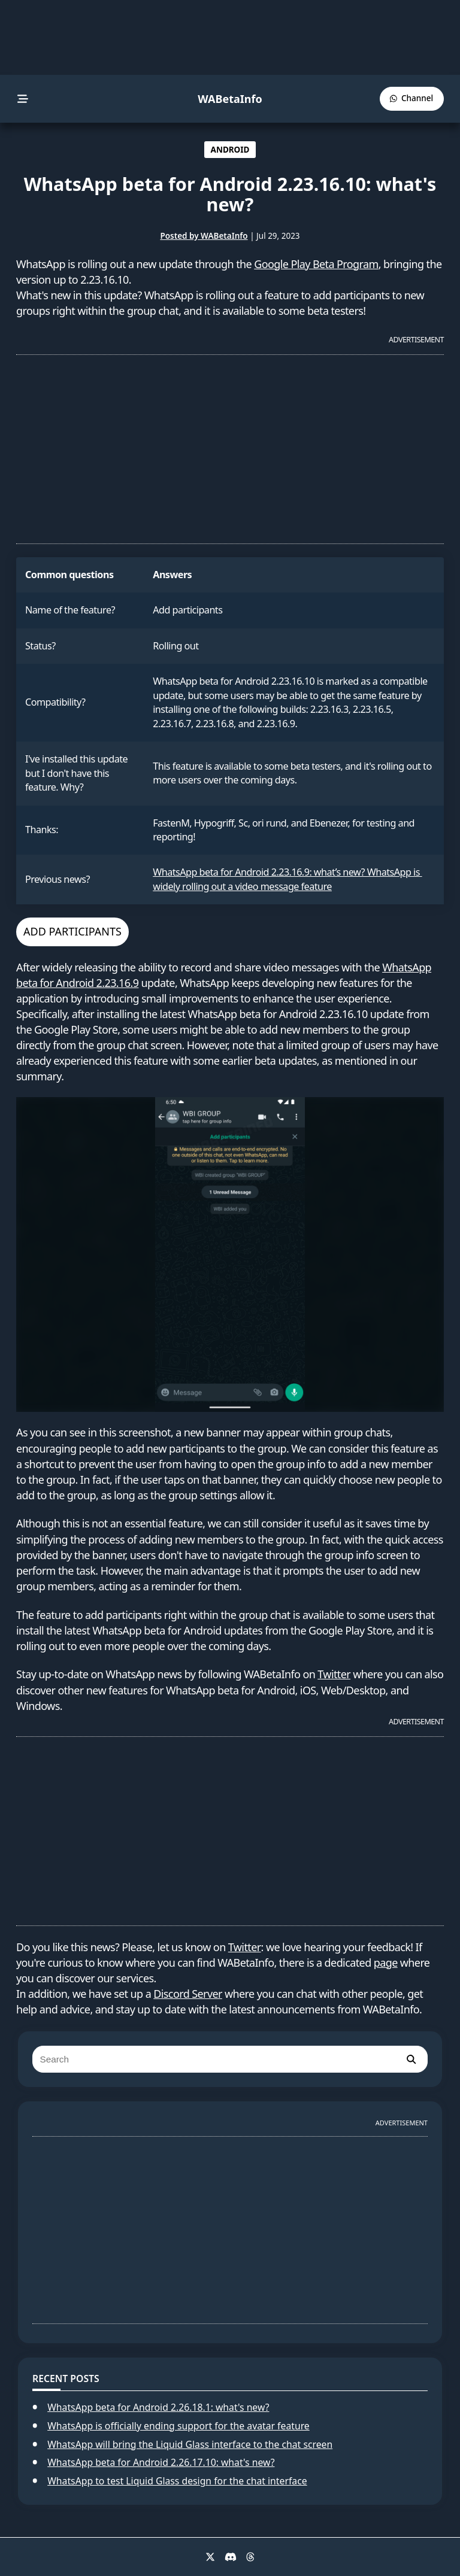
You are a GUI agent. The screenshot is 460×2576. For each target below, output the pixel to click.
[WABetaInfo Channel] (412, 98)
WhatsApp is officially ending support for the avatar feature (178, 2425)
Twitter (333, 1674)
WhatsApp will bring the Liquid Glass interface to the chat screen (189, 2444)
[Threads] (250, 2557)
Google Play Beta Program (316, 264)
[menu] (23, 99)
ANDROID (230, 149)
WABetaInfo (230, 99)
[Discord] (231, 2557)
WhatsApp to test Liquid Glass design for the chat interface (177, 2480)
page (386, 1962)
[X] (210, 2557)
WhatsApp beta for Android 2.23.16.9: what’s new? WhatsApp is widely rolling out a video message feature (287, 878)
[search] (411, 2059)
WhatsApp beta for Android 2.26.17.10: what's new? (160, 2462)
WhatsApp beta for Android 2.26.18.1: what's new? (158, 2407)
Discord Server (187, 1993)
